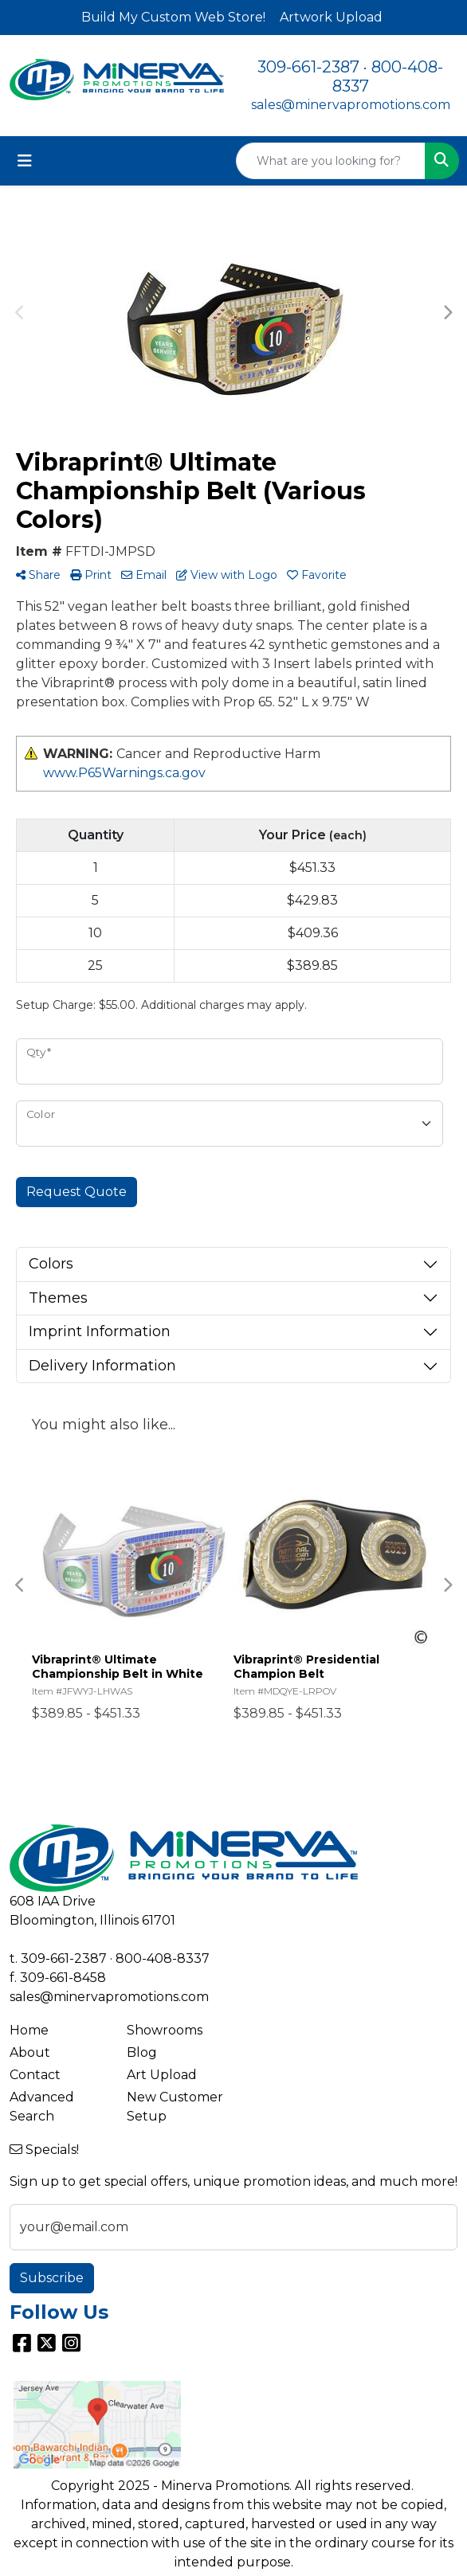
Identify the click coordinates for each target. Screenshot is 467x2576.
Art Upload (162, 2074)
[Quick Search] (331, 161)
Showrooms (164, 2030)
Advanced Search (42, 2106)
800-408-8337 (163, 1958)
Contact (35, 2074)
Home (29, 2030)
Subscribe (52, 2277)
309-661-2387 (308, 66)
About (30, 2052)
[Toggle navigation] (24, 161)
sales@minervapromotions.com (350, 104)
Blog (142, 2052)
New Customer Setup (175, 2106)
